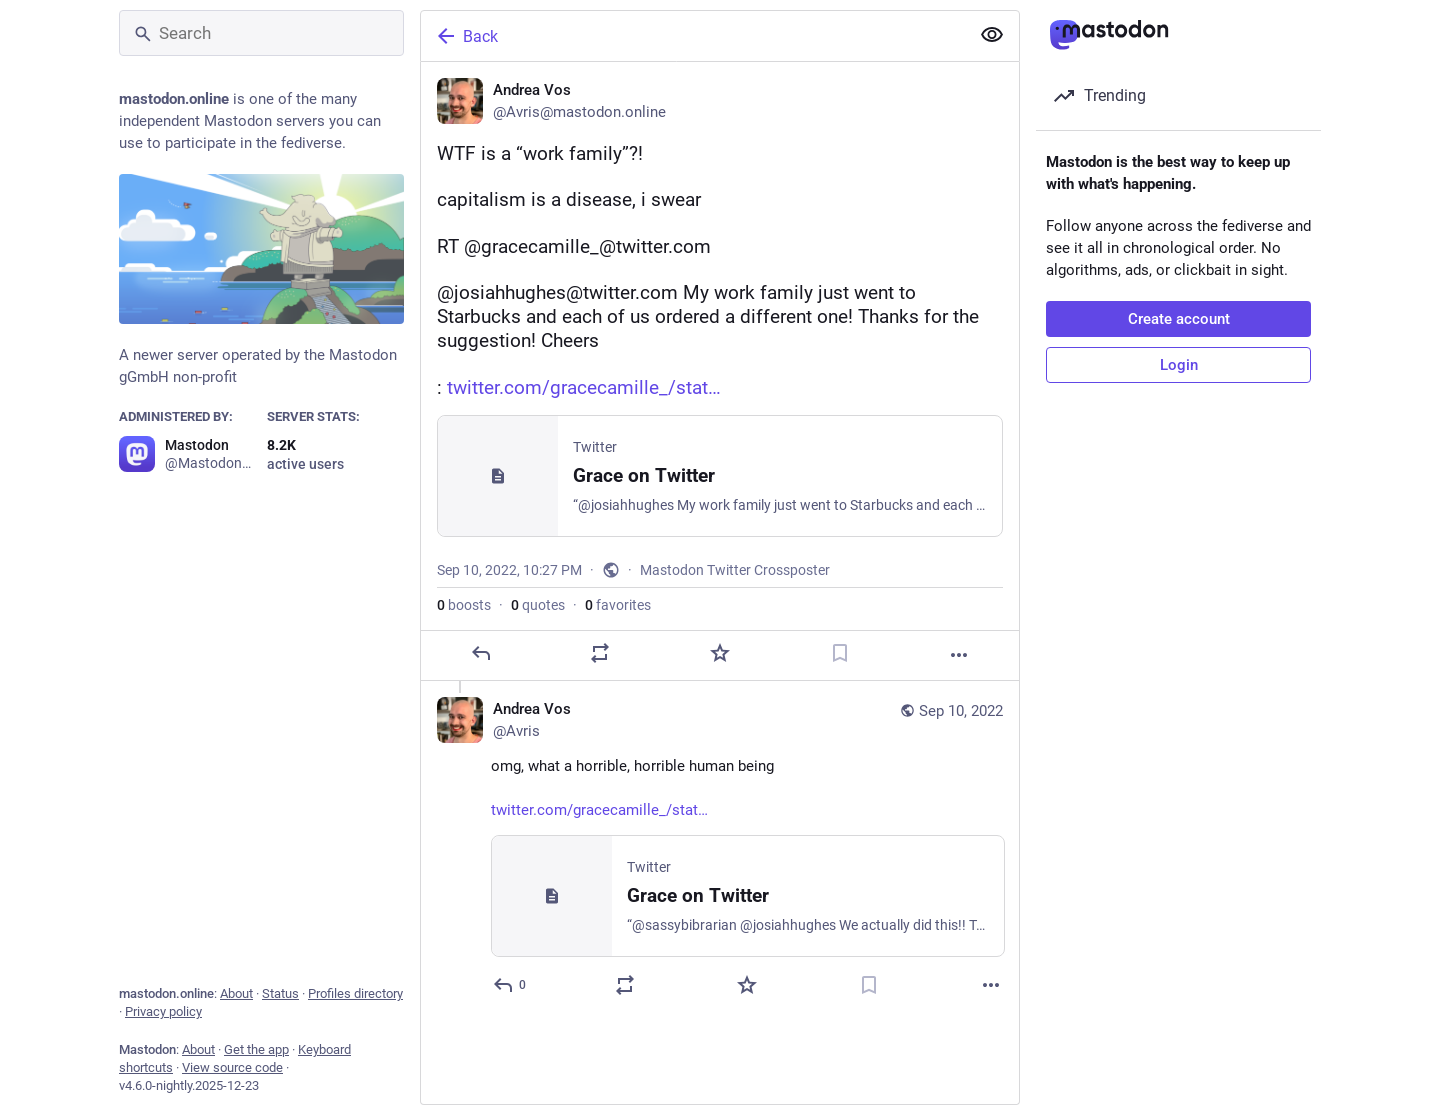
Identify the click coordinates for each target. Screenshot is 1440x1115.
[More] (959, 655)
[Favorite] (720, 653)
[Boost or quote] (600, 653)
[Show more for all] (992, 35)
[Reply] (481, 653)
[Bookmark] (840, 653)
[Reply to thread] (510, 985)
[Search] (261, 33)
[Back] (693, 36)
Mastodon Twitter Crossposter (735, 570)
